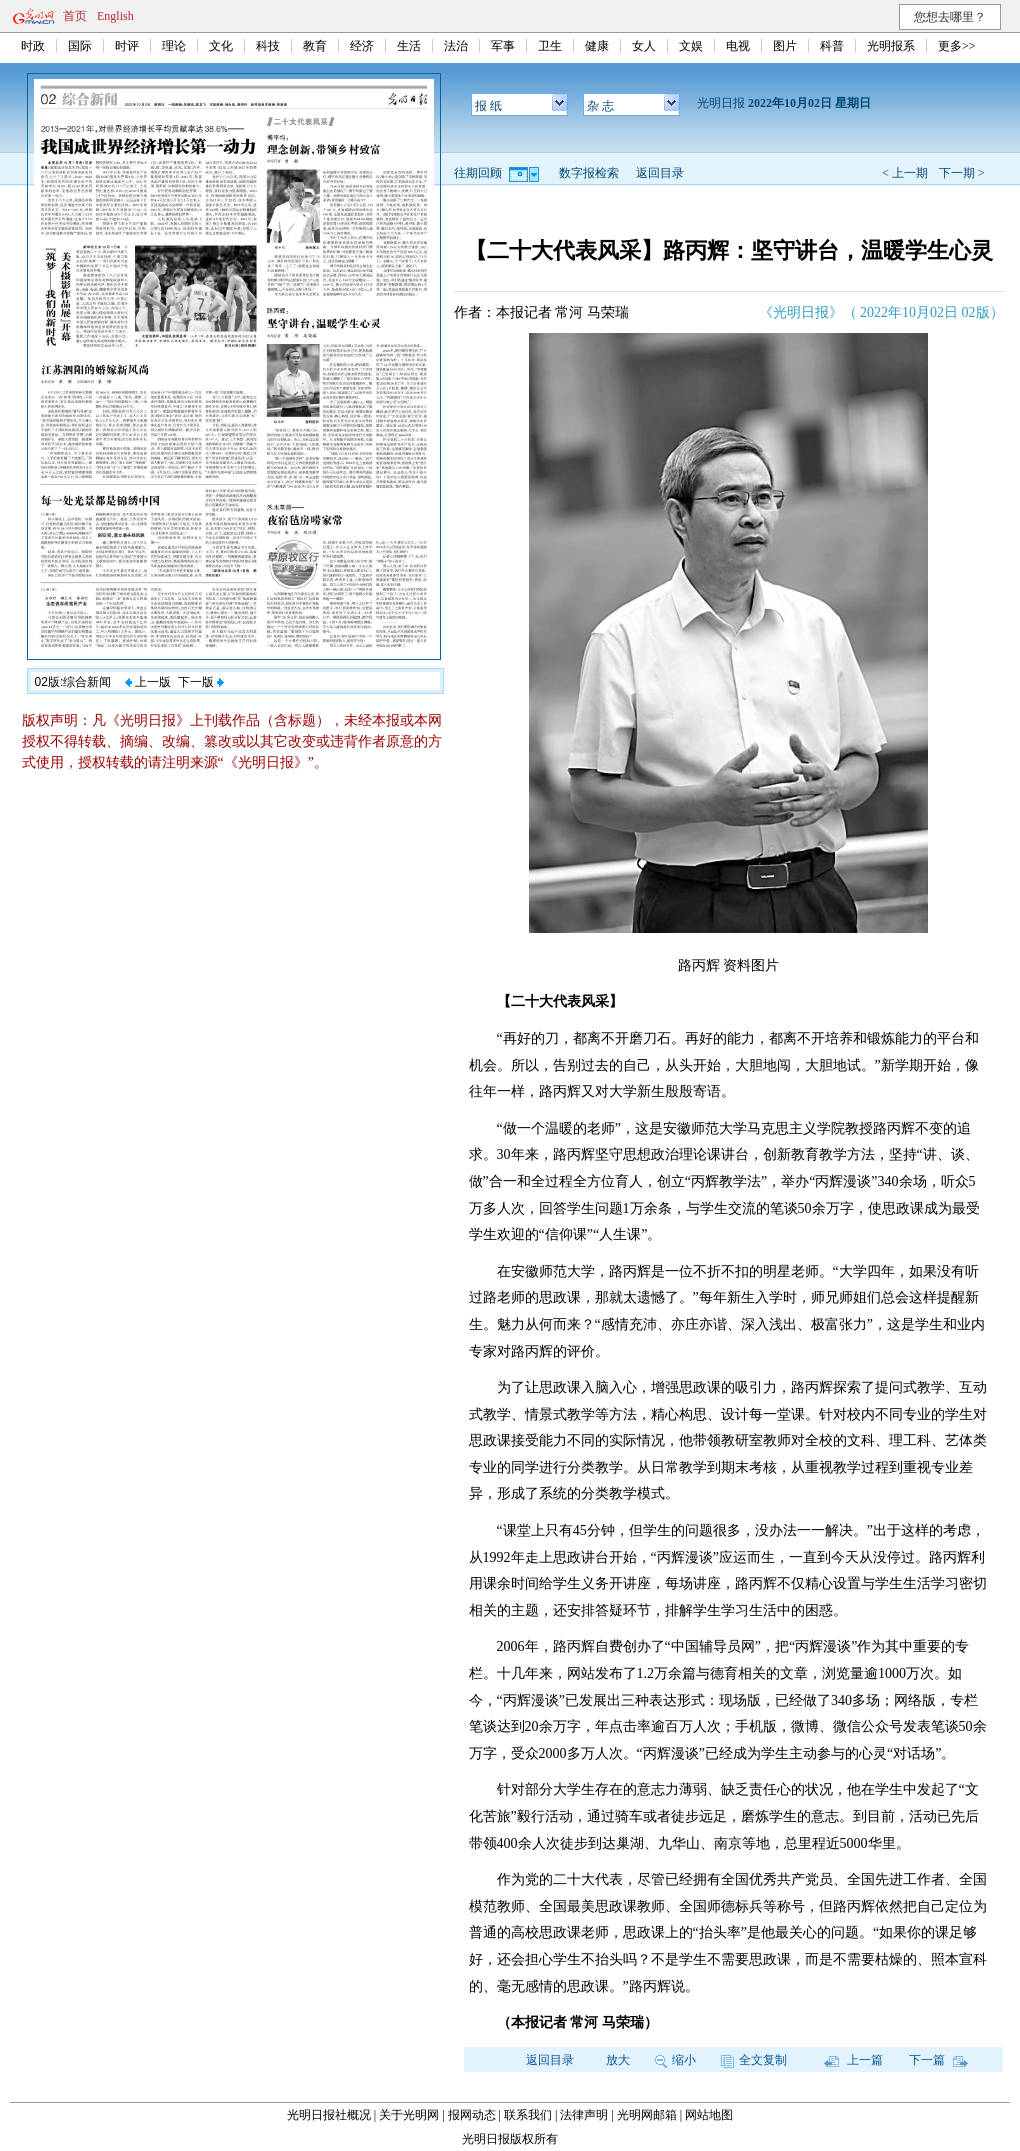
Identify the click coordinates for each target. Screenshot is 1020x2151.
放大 (618, 2060)
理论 (174, 46)
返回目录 (660, 173)
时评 (127, 46)
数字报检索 (589, 173)
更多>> (957, 46)
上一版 (148, 682)
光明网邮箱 (647, 2115)
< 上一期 (905, 173)
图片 (785, 46)
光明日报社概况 (329, 2115)
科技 (268, 46)
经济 (362, 46)
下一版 (201, 682)
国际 (80, 46)
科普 (832, 46)
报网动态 (472, 2115)
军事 (503, 46)
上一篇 (853, 2060)
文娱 (691, 46)
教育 (315, 46)
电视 (738, 46)
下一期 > (962, 173)
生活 (409, 46)
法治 (456, 46)
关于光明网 (409, 2115)
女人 (644, 46)
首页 (75, 16)
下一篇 (938, 2060)
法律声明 (584, 2115)
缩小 (675, 2060)
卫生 (550, 46)
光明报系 (891, 46)
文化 (221, 46)
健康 (597, 46)
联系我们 (528, 2115)
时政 (33, 46)
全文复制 (754, 2060)
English (115, 16)
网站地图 (709, 2115)
